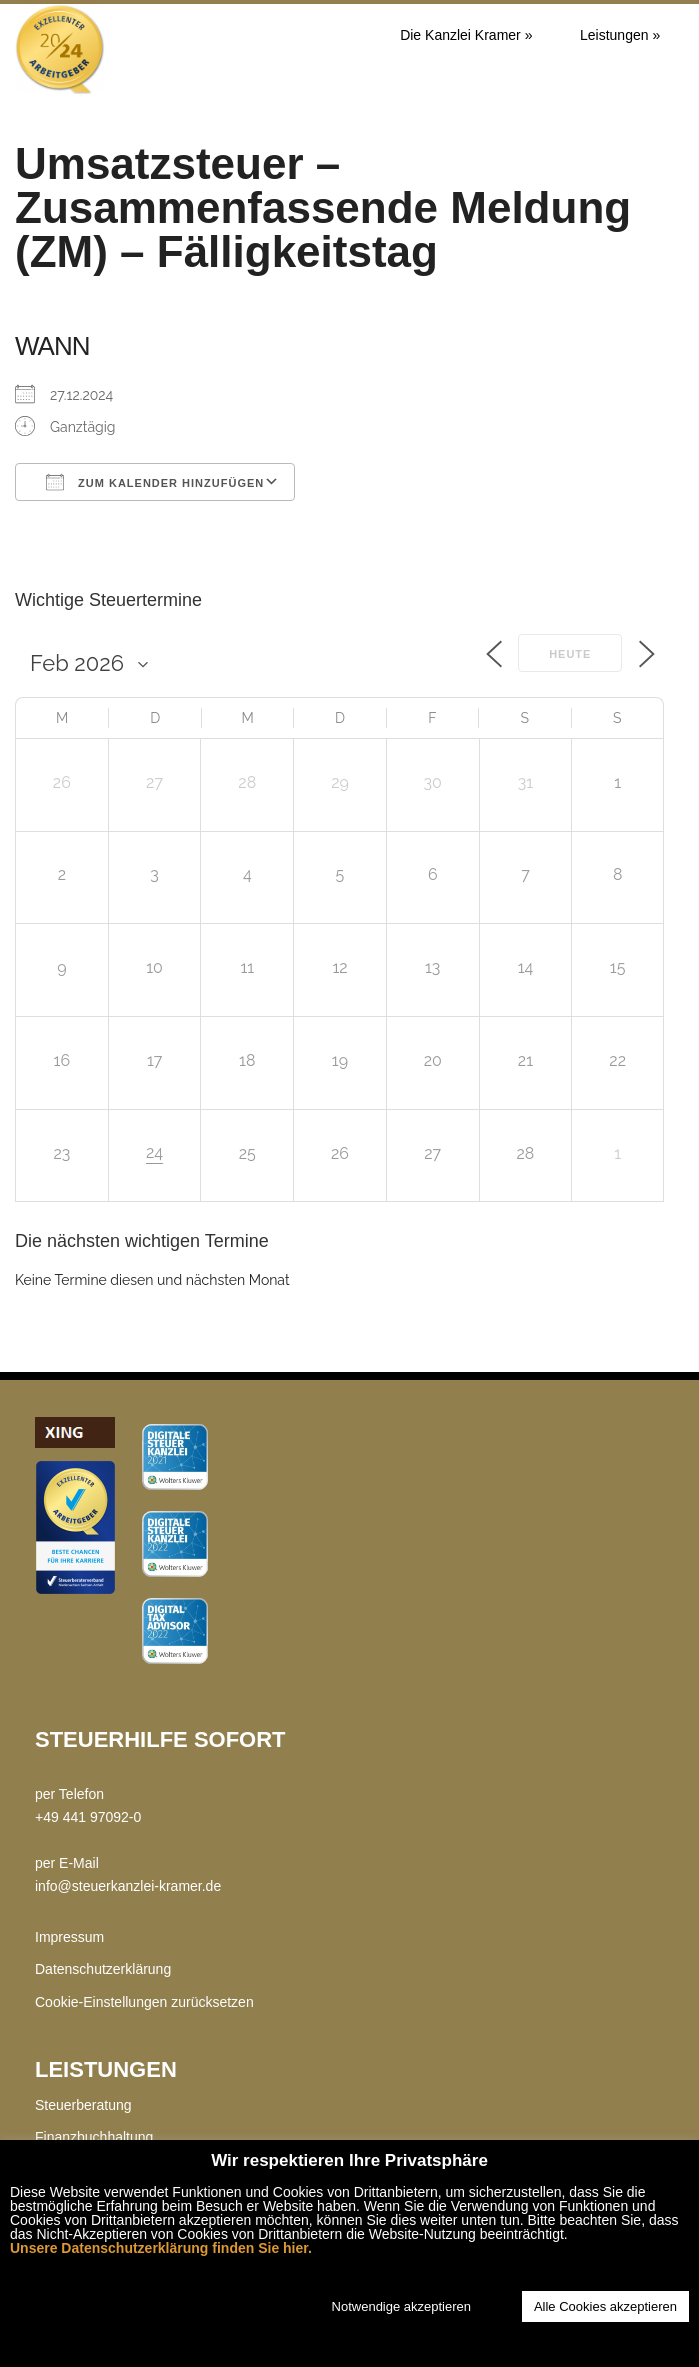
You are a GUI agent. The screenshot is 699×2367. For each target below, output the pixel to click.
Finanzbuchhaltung (94, 2137)
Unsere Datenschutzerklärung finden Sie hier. (161, 2248)
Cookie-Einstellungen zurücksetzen (144, 2002)
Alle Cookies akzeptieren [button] (605, 2306)
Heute (570, 654)
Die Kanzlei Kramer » (466, 35)
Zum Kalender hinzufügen (155, 482)
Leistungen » (620, 35)
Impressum (69, 1937)
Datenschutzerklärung (103, 1969)
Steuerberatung (83, 2105)
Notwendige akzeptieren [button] (401, 2306)
